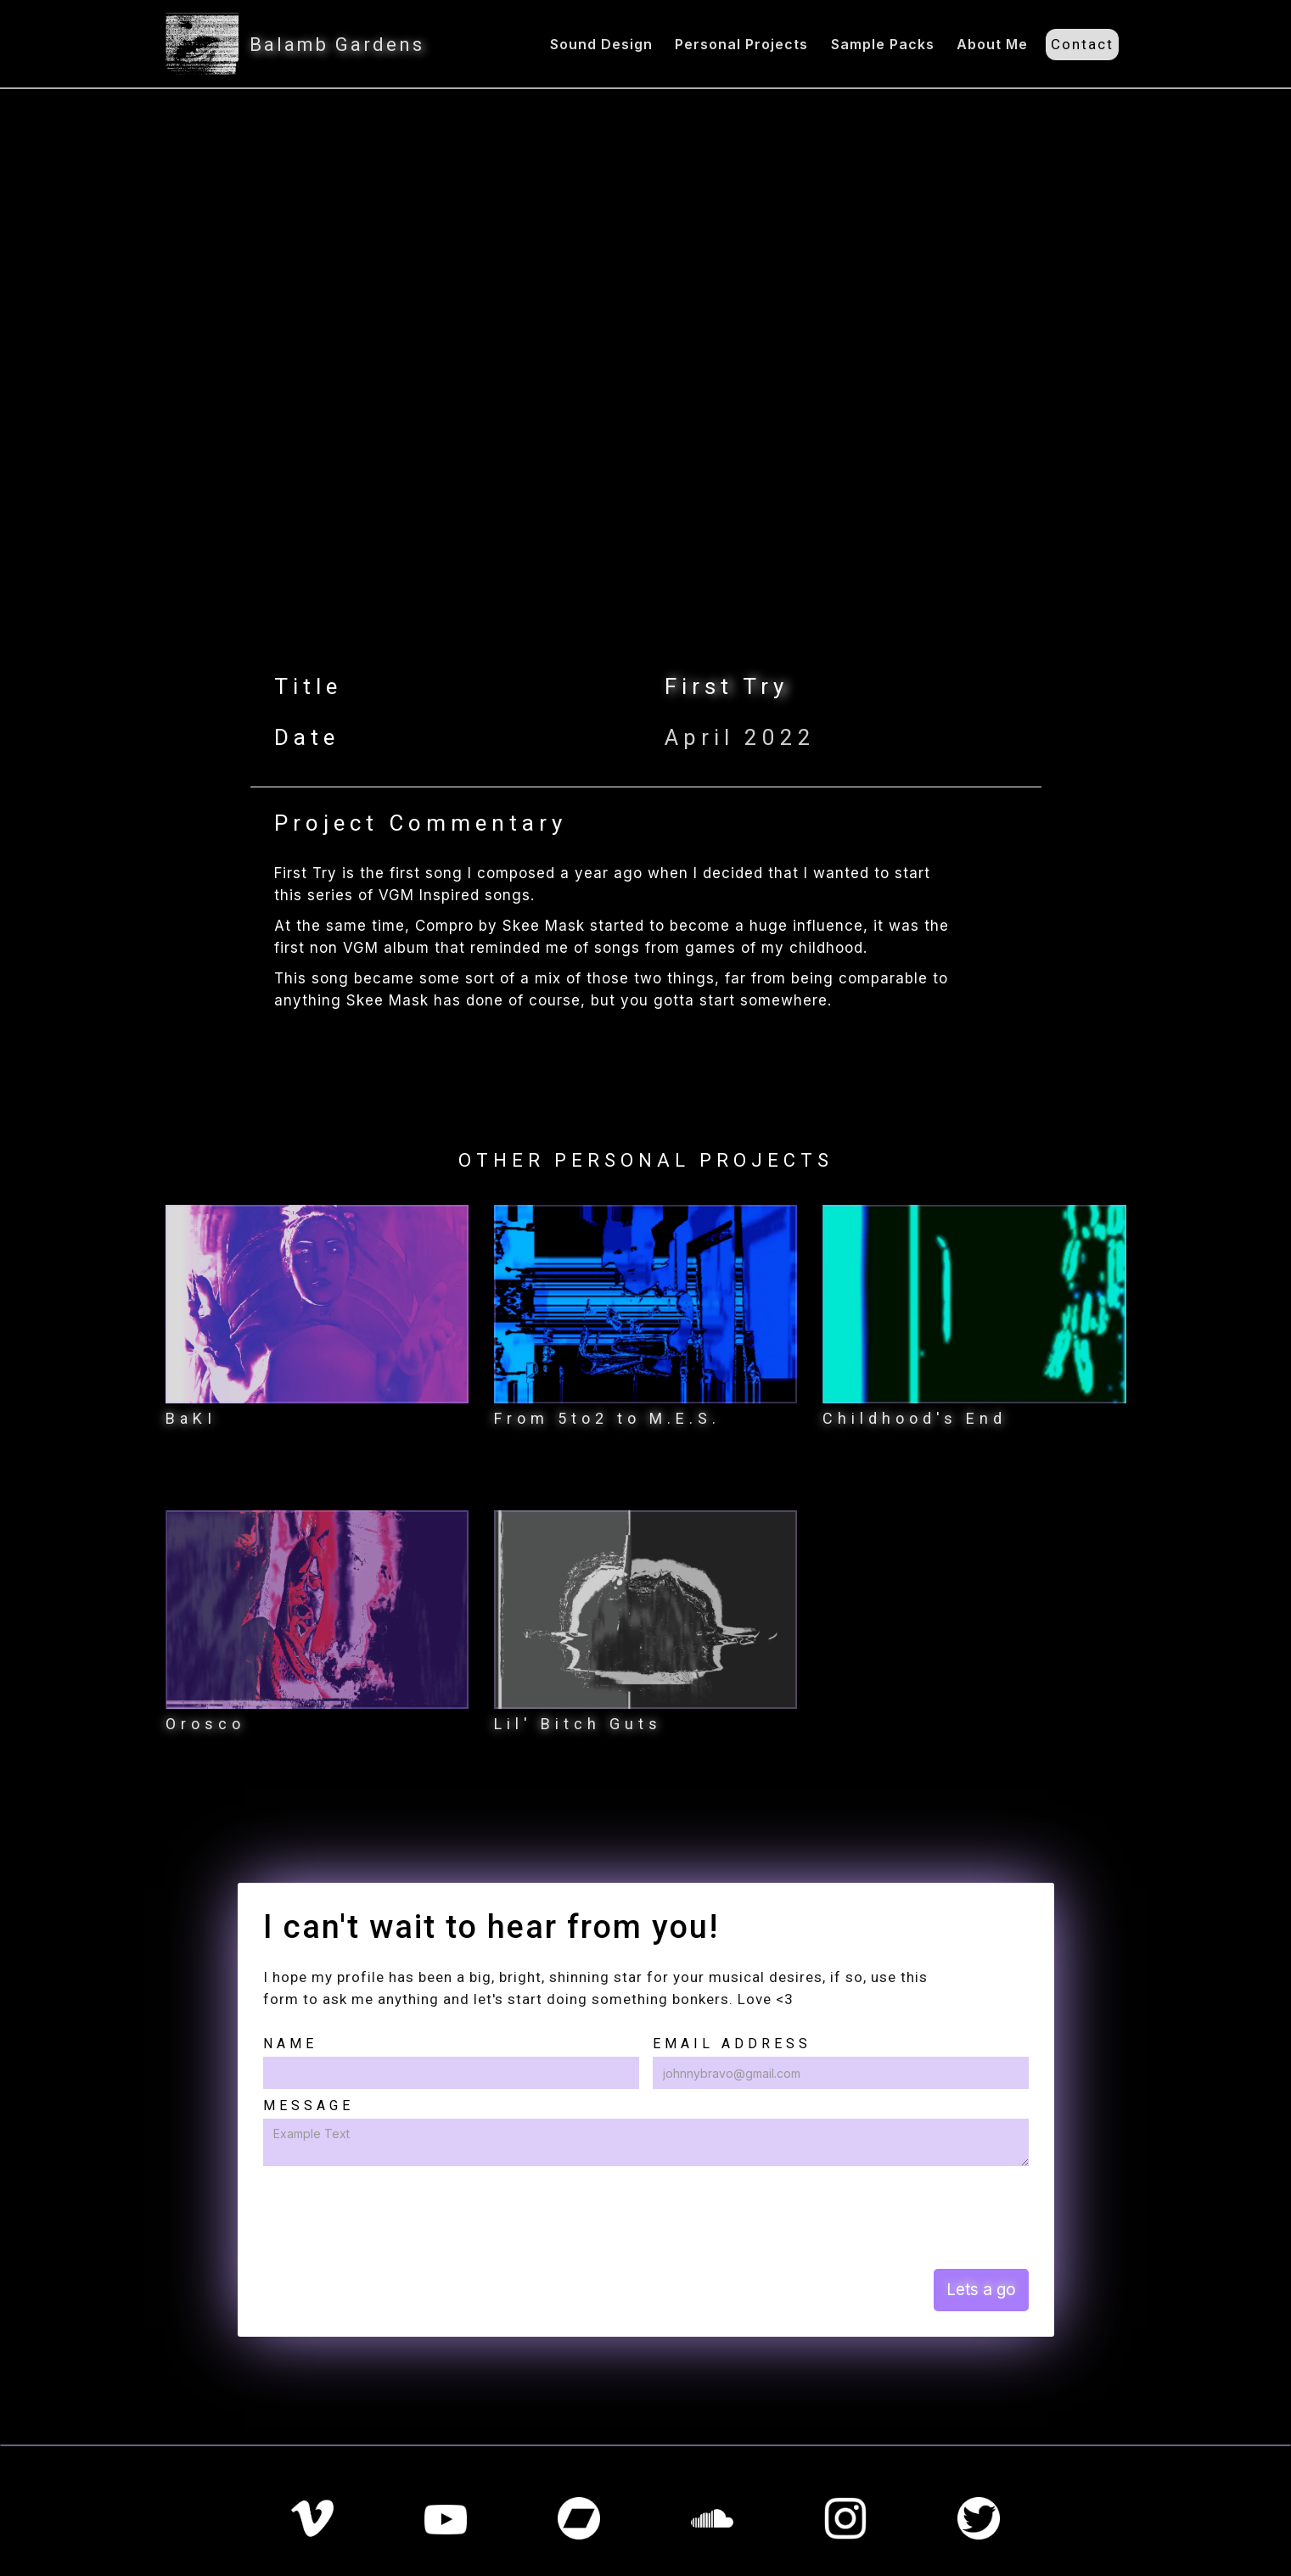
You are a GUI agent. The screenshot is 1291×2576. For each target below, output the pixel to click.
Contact (1082, 44)
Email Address (732, 2044)
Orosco (205, 1724)
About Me (992, 44)
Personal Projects (741, 44)
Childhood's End (914, 1418)
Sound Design (601, 44)
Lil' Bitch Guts (578, 1724)
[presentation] (392, 2216)
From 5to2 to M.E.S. (607, 1418)
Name (290, 2044)
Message (308, 2105)
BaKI (191, 1418)
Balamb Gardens (337, 44)
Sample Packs (883, 44)
